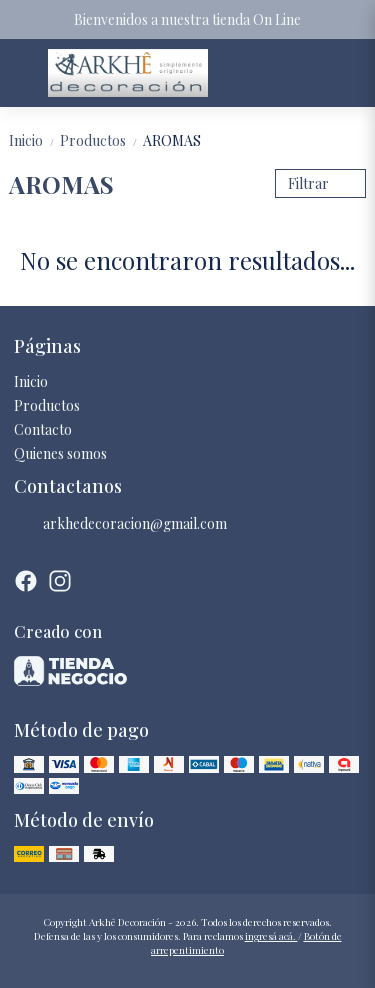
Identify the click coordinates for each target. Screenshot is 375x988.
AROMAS (172, 140)
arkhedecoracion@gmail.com (120, 524)
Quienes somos (60, 453)
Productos (101, 140)
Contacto (43, 429)
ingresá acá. (271, 936)
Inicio (34, 140)
